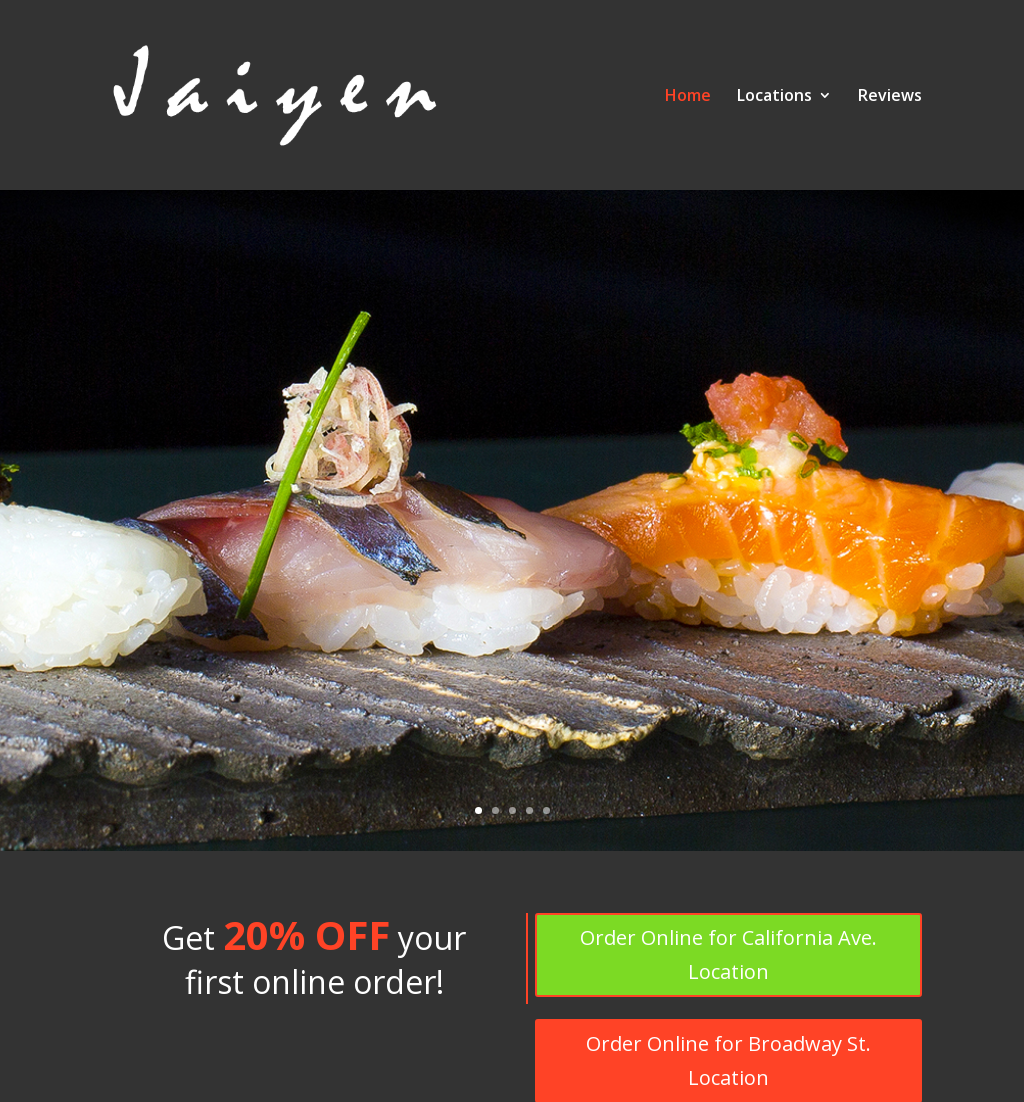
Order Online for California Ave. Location (728, 954)
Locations (774, 97)
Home (688, 97)
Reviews (890, 97)
